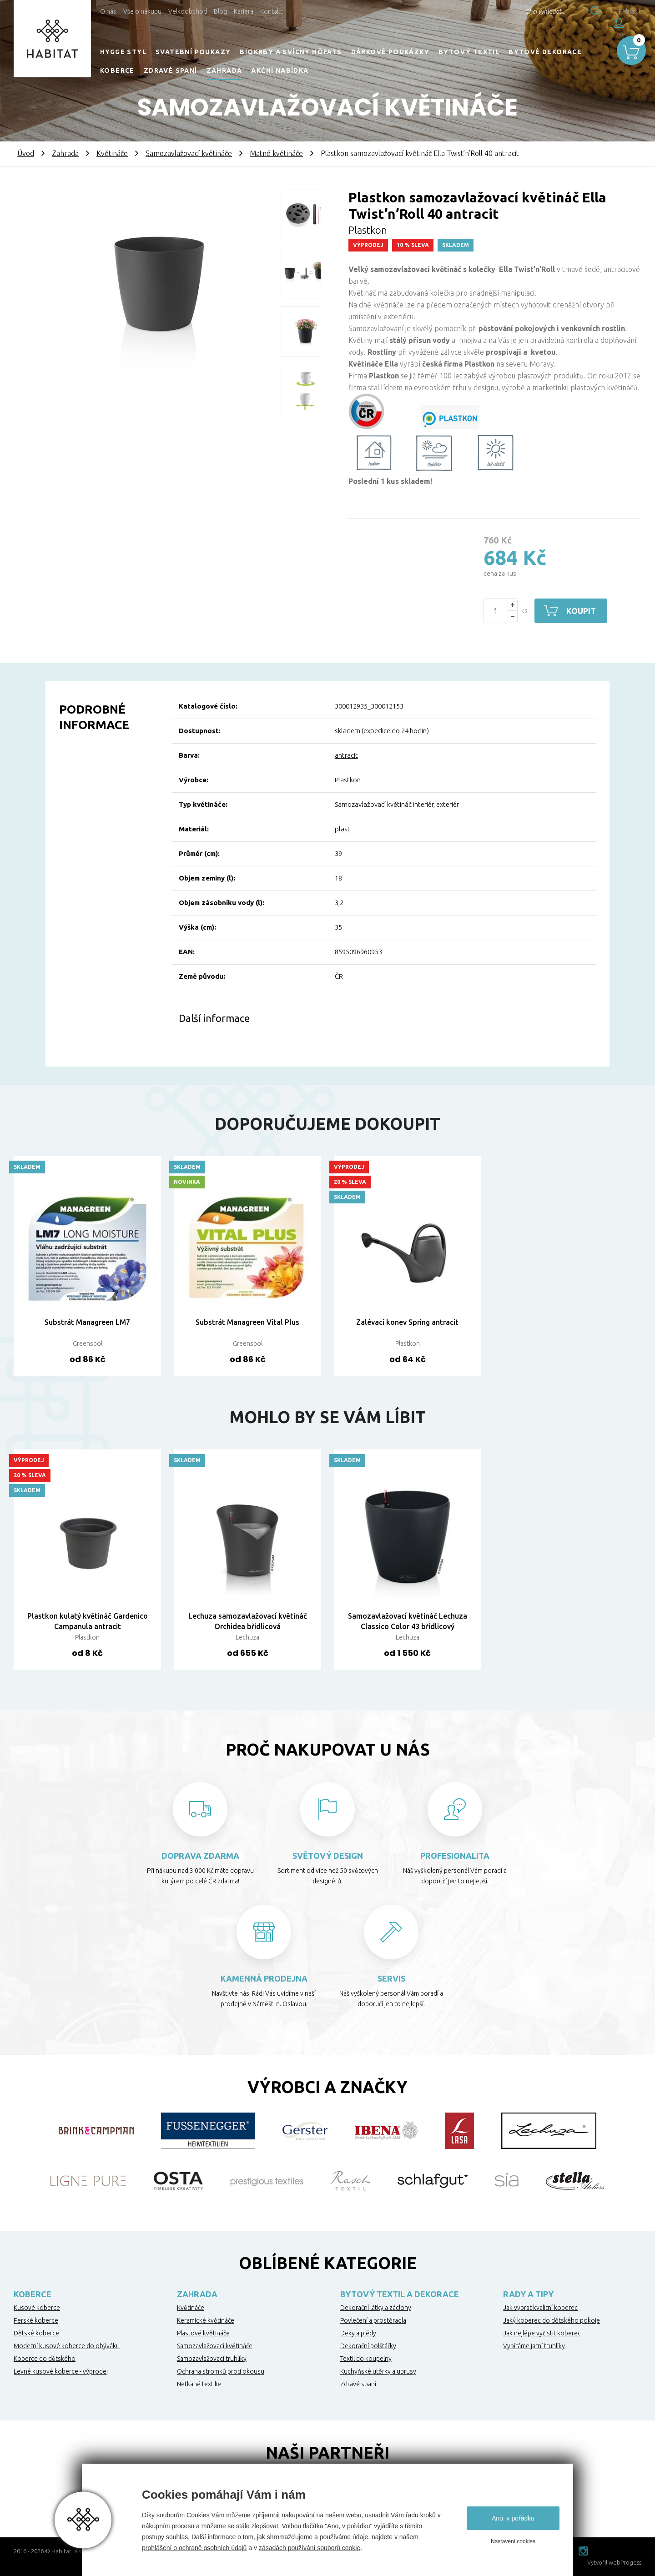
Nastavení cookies (513, 2541)
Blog (220, 11)
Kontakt (271, 11)
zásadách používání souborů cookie (309, 2547)
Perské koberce (36, 2320)
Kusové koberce (37, 2307)
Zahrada (224, 70)
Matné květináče (276, 153)
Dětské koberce (36, 2333)
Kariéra (243, 11)
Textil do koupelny (366, 2358)
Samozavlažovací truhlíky (212, 2358)
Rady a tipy (528, 2294)
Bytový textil (468, 51)
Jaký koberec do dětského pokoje (551, 2320)
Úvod (25, 153)
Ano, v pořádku (513, 2518)
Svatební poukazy (193, 51)
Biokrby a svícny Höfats (291, 51)
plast (342, 829)
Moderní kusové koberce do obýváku (67, 2346)
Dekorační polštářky (368, 2346)
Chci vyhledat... (527, 11)
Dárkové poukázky (390, 51)
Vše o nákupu (142, 11)
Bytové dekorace (545, 51)
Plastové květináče (203, 2333)
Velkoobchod (187, 11)
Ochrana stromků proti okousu (220, 2371)
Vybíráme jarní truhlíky (534, 2346)
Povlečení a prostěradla (373, 2320)
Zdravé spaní (170, 70)
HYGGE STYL (123, 51)
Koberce (117, 70)
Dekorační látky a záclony (375, 2307)
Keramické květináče (205, 2320)
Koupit (581, 610)
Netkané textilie (199, 2384)
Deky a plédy (358, 2333)
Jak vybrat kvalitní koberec (540, 2307)
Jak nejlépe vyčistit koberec (542, 2333)
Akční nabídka (279, 70)
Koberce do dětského (45, 2358)
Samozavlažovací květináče (189, 153)
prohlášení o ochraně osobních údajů (194, 2547)
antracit (346, 755)
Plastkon (348, 780)
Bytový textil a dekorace (399, 2294)
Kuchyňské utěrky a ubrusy (378, 2371)
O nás (108, 11)
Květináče (112, 153)
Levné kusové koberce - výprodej (61, 2371)
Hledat (577, 11)
